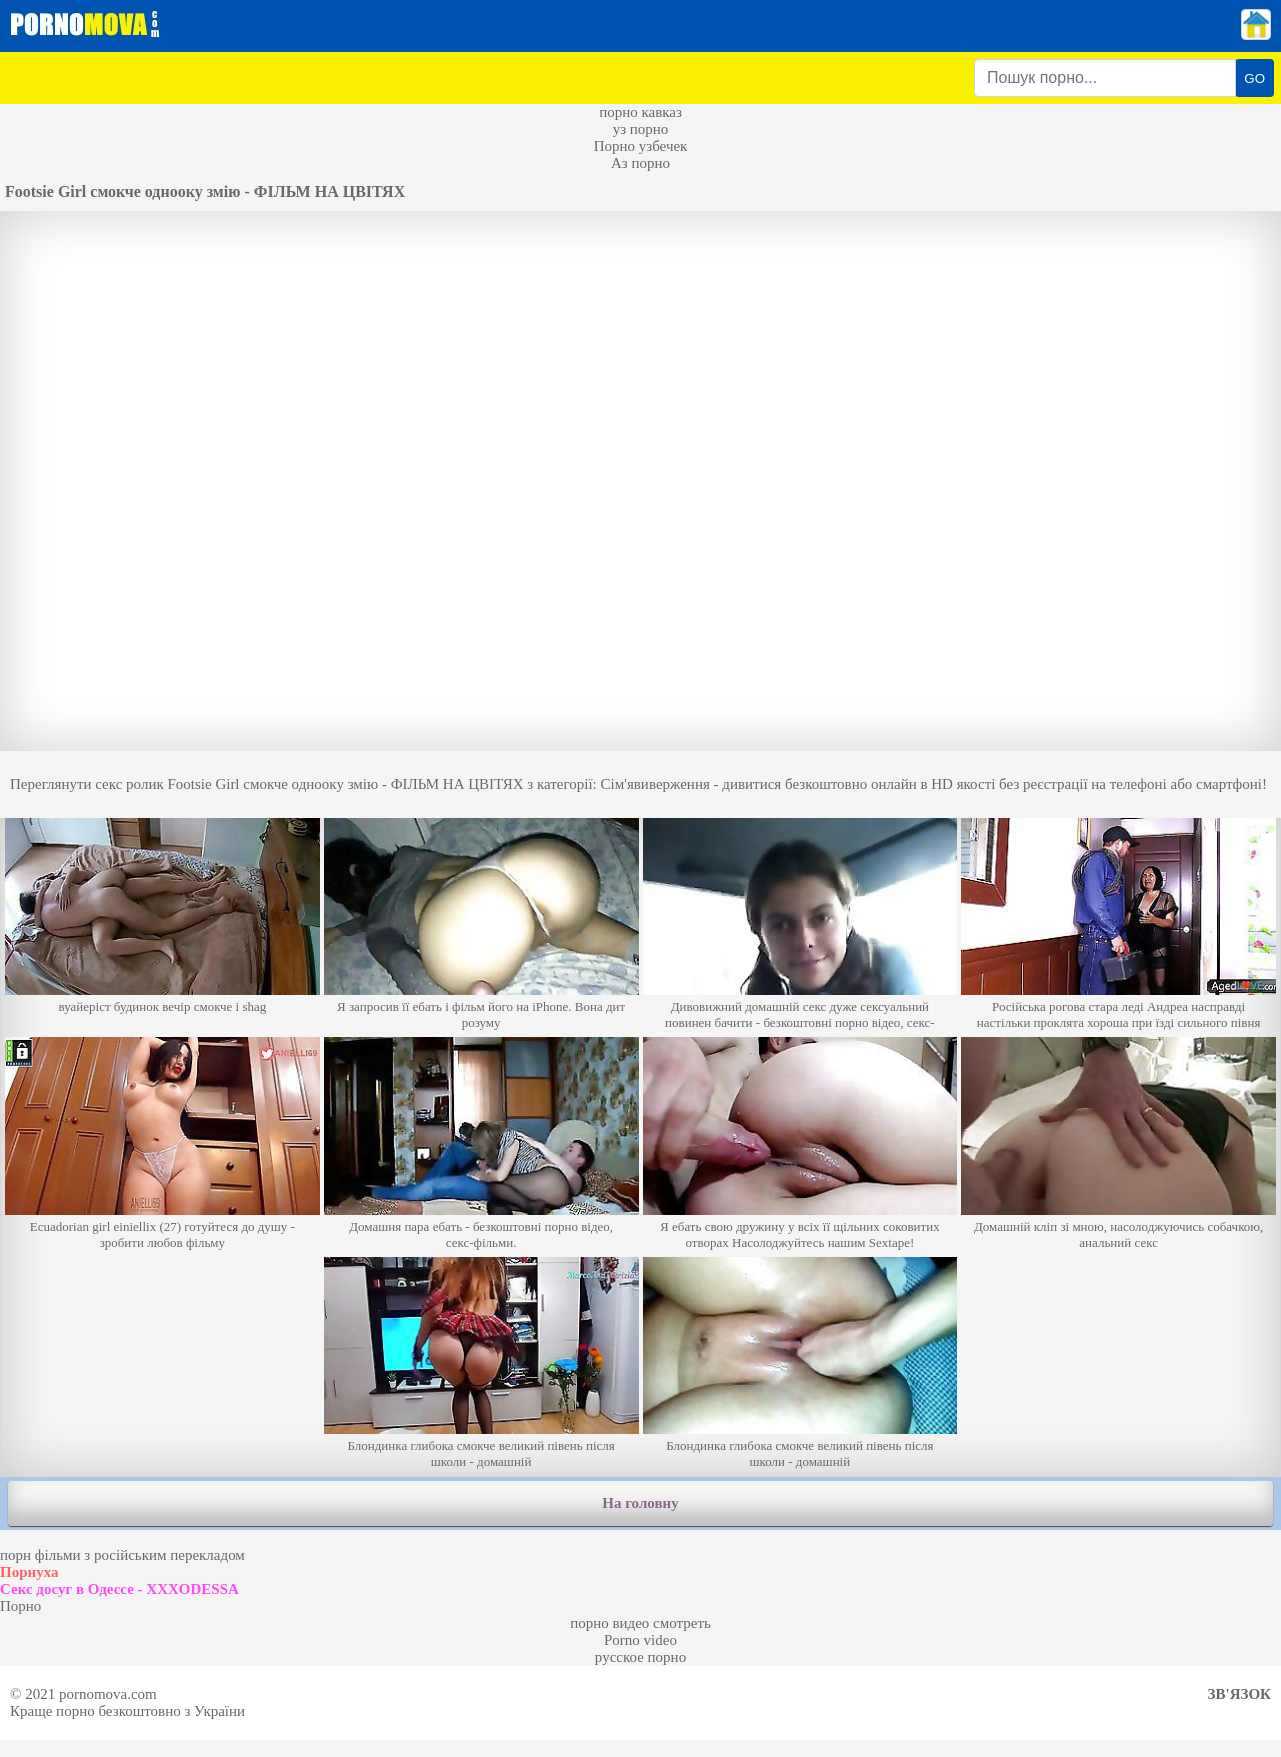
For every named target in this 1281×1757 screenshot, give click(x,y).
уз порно (641, 129)
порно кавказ (640, 112)
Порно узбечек (641, 146)
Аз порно (640, 163)
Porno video (640, 1640)
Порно (20, 1606)
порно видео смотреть (640, 1623)
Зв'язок (1239, 1694)
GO (1254, 78)
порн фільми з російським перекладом (122, 1555)
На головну (640, 1503)
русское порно (640, 1657)
